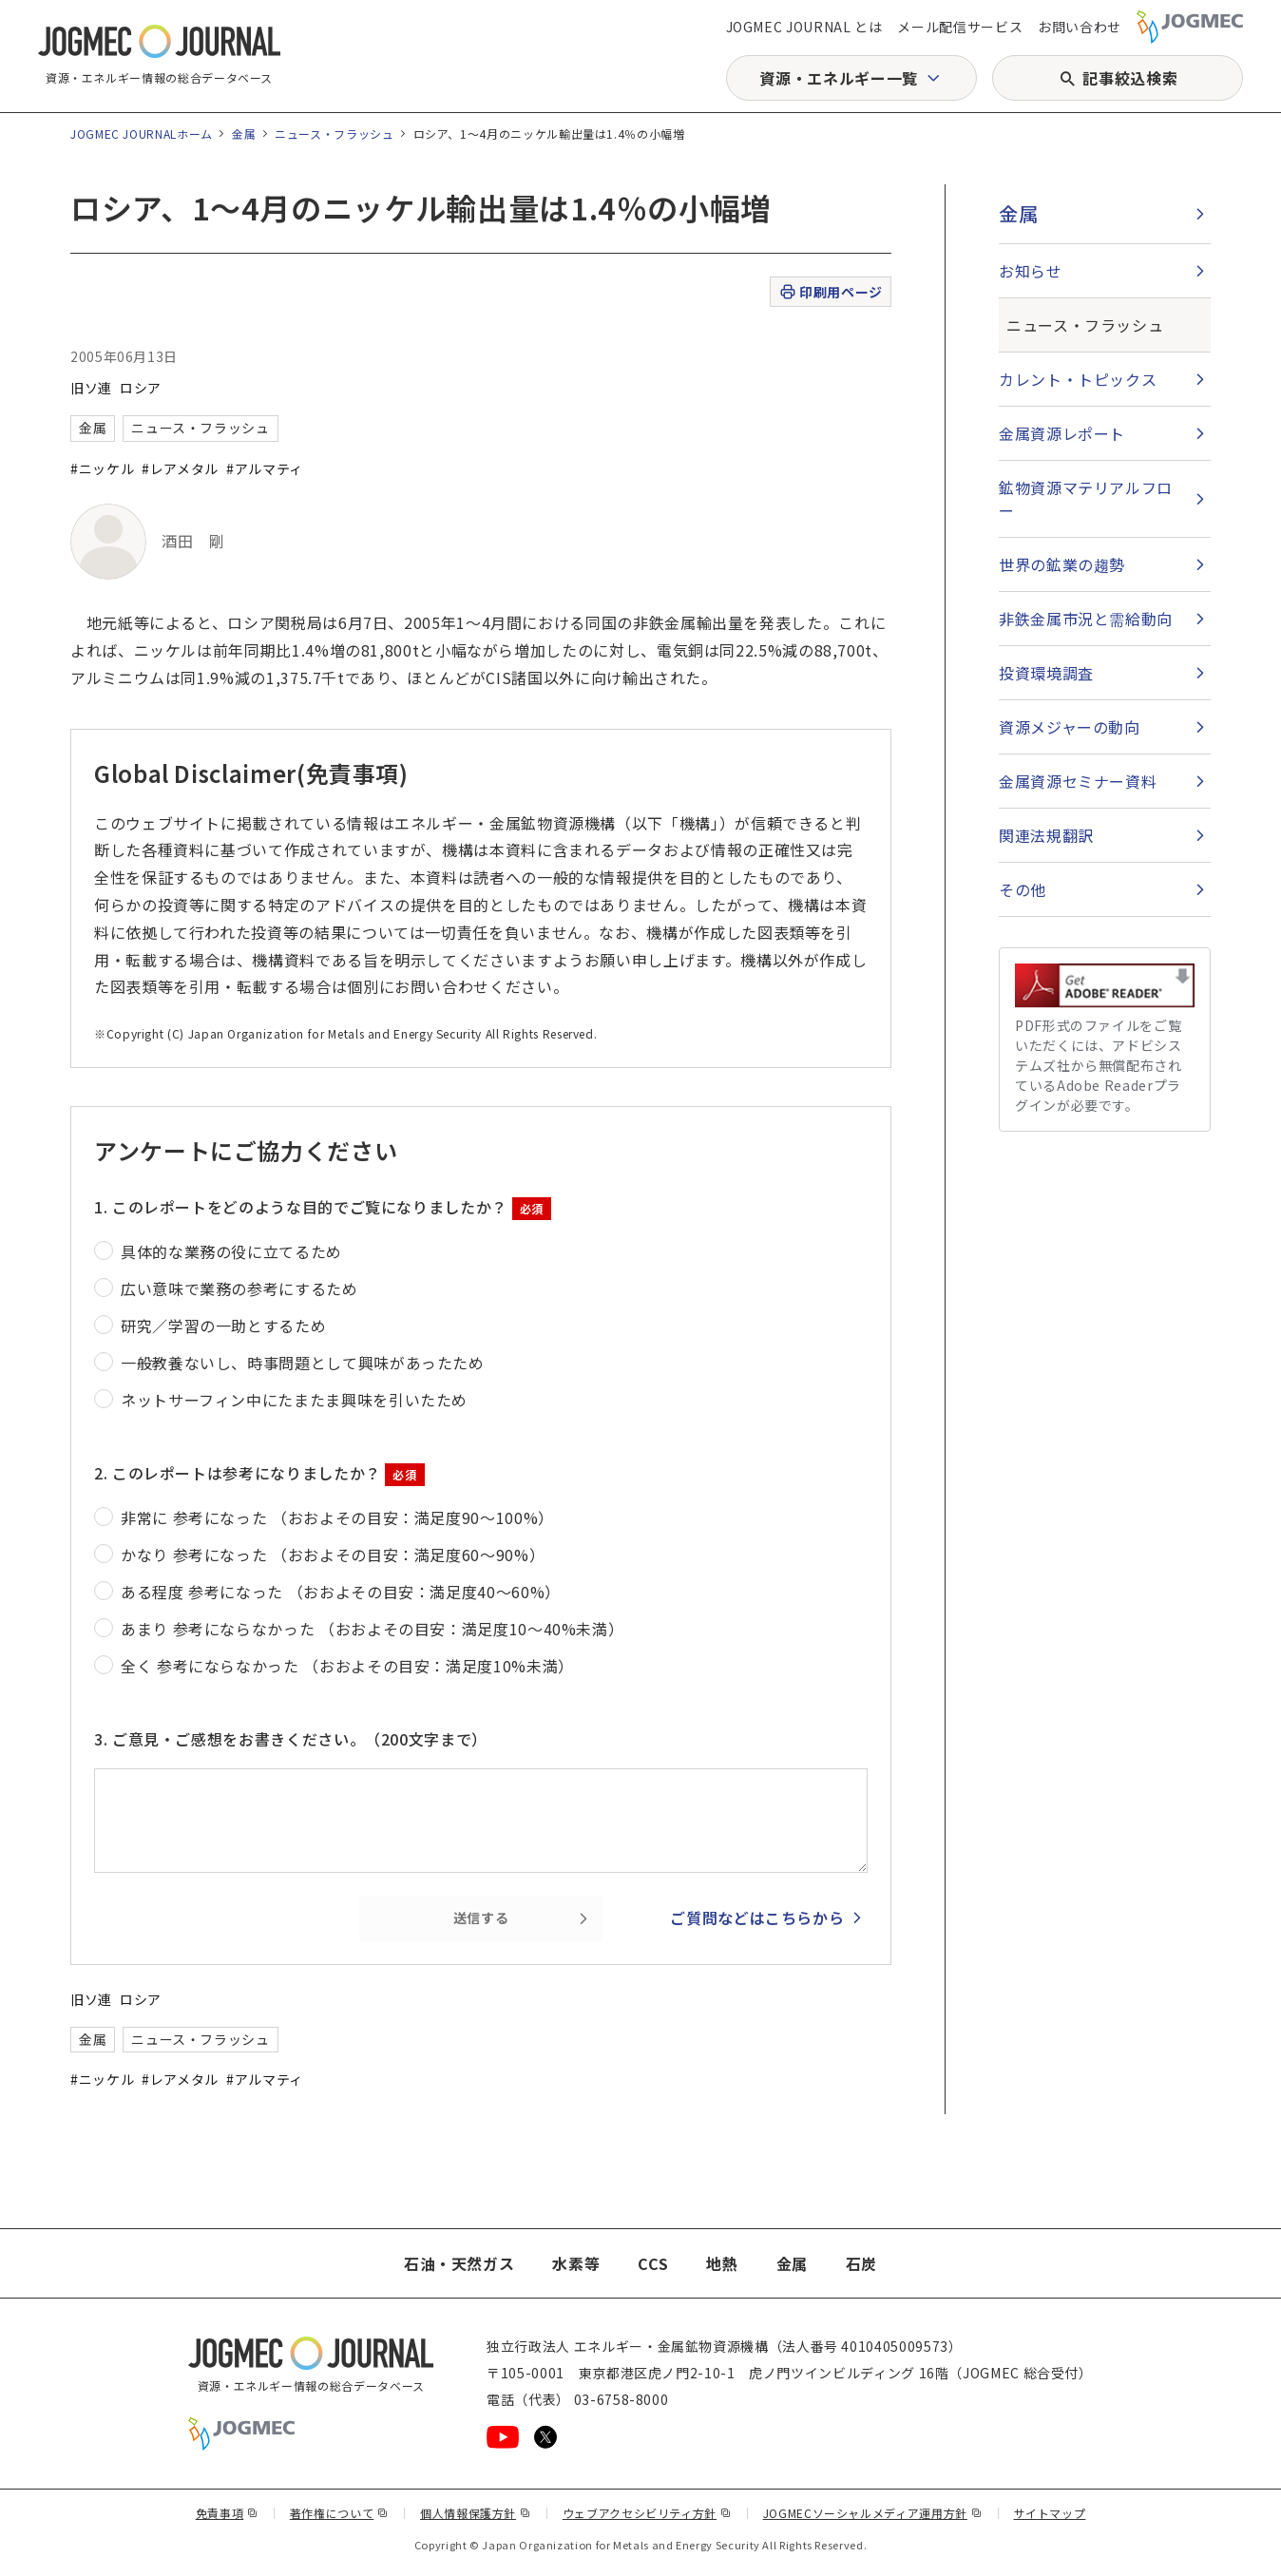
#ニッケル (102, 468)
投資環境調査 (1046, 672)
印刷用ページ (830, 292)
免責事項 (227, 2513)
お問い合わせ (1079, 26)
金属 (244, 133)
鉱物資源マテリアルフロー (1086, 499)
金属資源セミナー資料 (1078, 781)
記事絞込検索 (1129, 78)
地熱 (721, 2263)
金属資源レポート (1062, 433)
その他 (1022, 889)
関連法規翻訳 (1046, 835)
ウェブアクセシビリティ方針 (647, 2513)
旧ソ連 (91, 387)
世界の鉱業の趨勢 (1062, 564)
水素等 (576, 2263)
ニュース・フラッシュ (334, 133)
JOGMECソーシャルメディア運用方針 (873, 2513)
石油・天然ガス (459, 2263)
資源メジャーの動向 (1069, 727)
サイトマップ (1050, 2513)
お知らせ (1030, 270)
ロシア (141, 387)
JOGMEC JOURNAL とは (804, 26)
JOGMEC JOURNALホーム (141, 133)
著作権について (339, 2513)
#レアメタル (180, 468)
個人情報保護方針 (475, 2513)
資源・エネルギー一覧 (838, 78)
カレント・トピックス (1078, 379)
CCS (653, 2263)
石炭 (861, 2263)
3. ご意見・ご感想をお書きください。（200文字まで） (291, 1738)
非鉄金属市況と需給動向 (1086, 618)
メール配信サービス (960, 26)
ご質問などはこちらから (757, 1917)
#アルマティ (264, 468)
